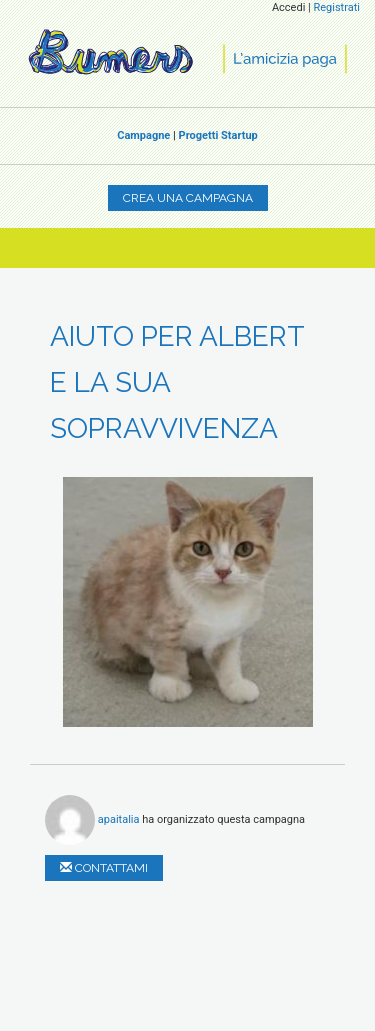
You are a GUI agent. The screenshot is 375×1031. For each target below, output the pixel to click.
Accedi (288, 7)
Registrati (336, 7)
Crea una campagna (188, 198)
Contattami (104, 868)
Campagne (143, 135)
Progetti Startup (218, 135)
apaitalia (119, 818)
